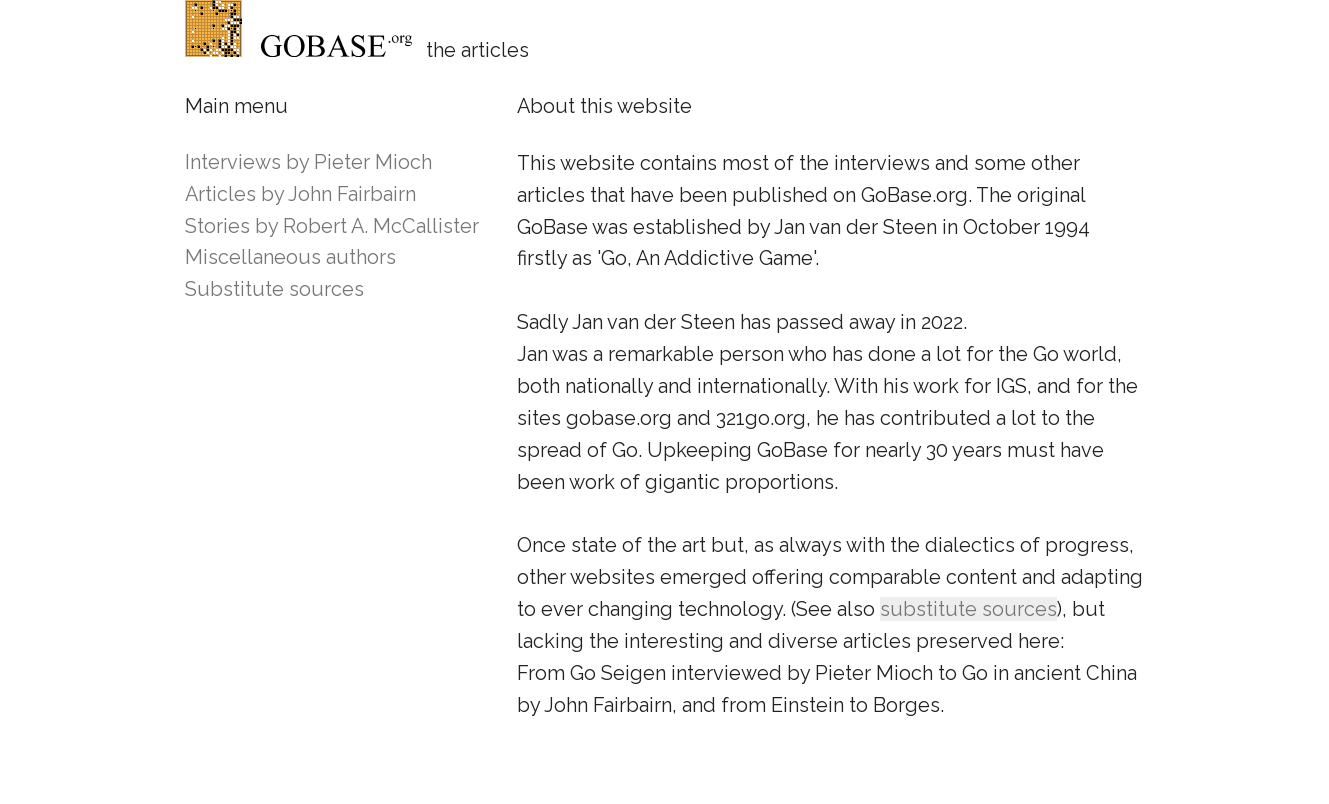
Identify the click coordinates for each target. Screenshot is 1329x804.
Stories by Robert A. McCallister (332, 226)
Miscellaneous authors (290, 257)
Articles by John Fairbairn (300, 194)
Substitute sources (274, 289)
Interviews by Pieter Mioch (308, 162)
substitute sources (968, 609)
